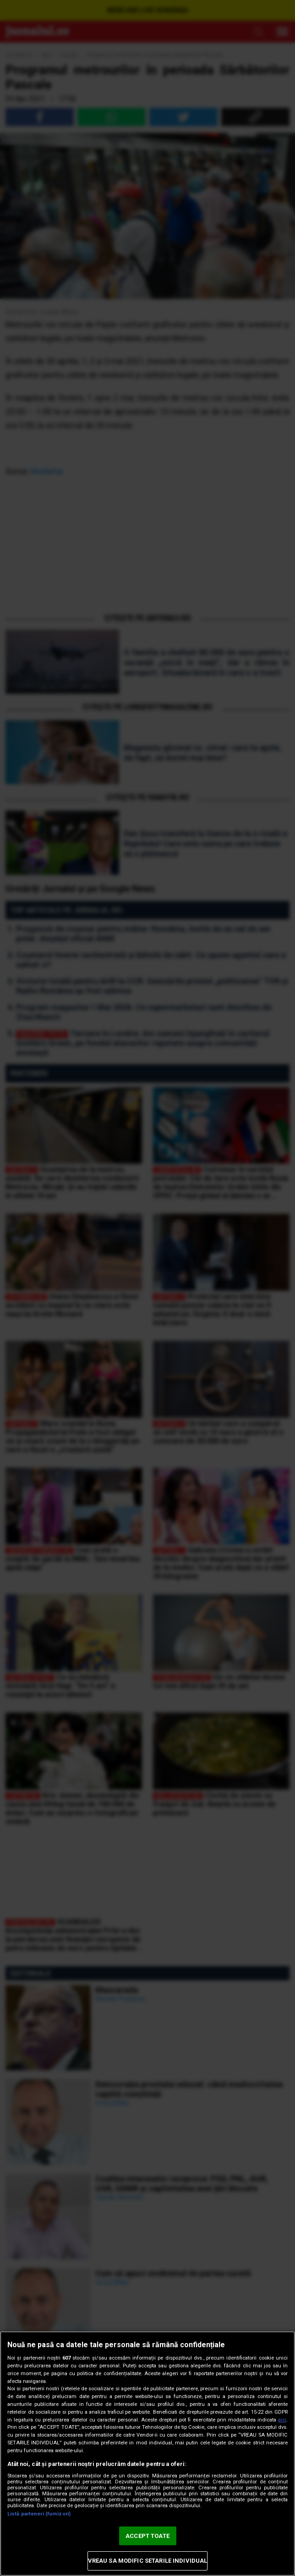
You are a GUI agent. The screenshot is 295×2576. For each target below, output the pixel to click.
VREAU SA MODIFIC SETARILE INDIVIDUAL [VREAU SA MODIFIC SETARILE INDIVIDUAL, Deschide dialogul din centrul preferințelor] (148, 2560)
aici (282, 2420)
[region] (147, 2453)
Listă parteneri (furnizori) (39, 2514)
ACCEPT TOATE (147, 2535)
